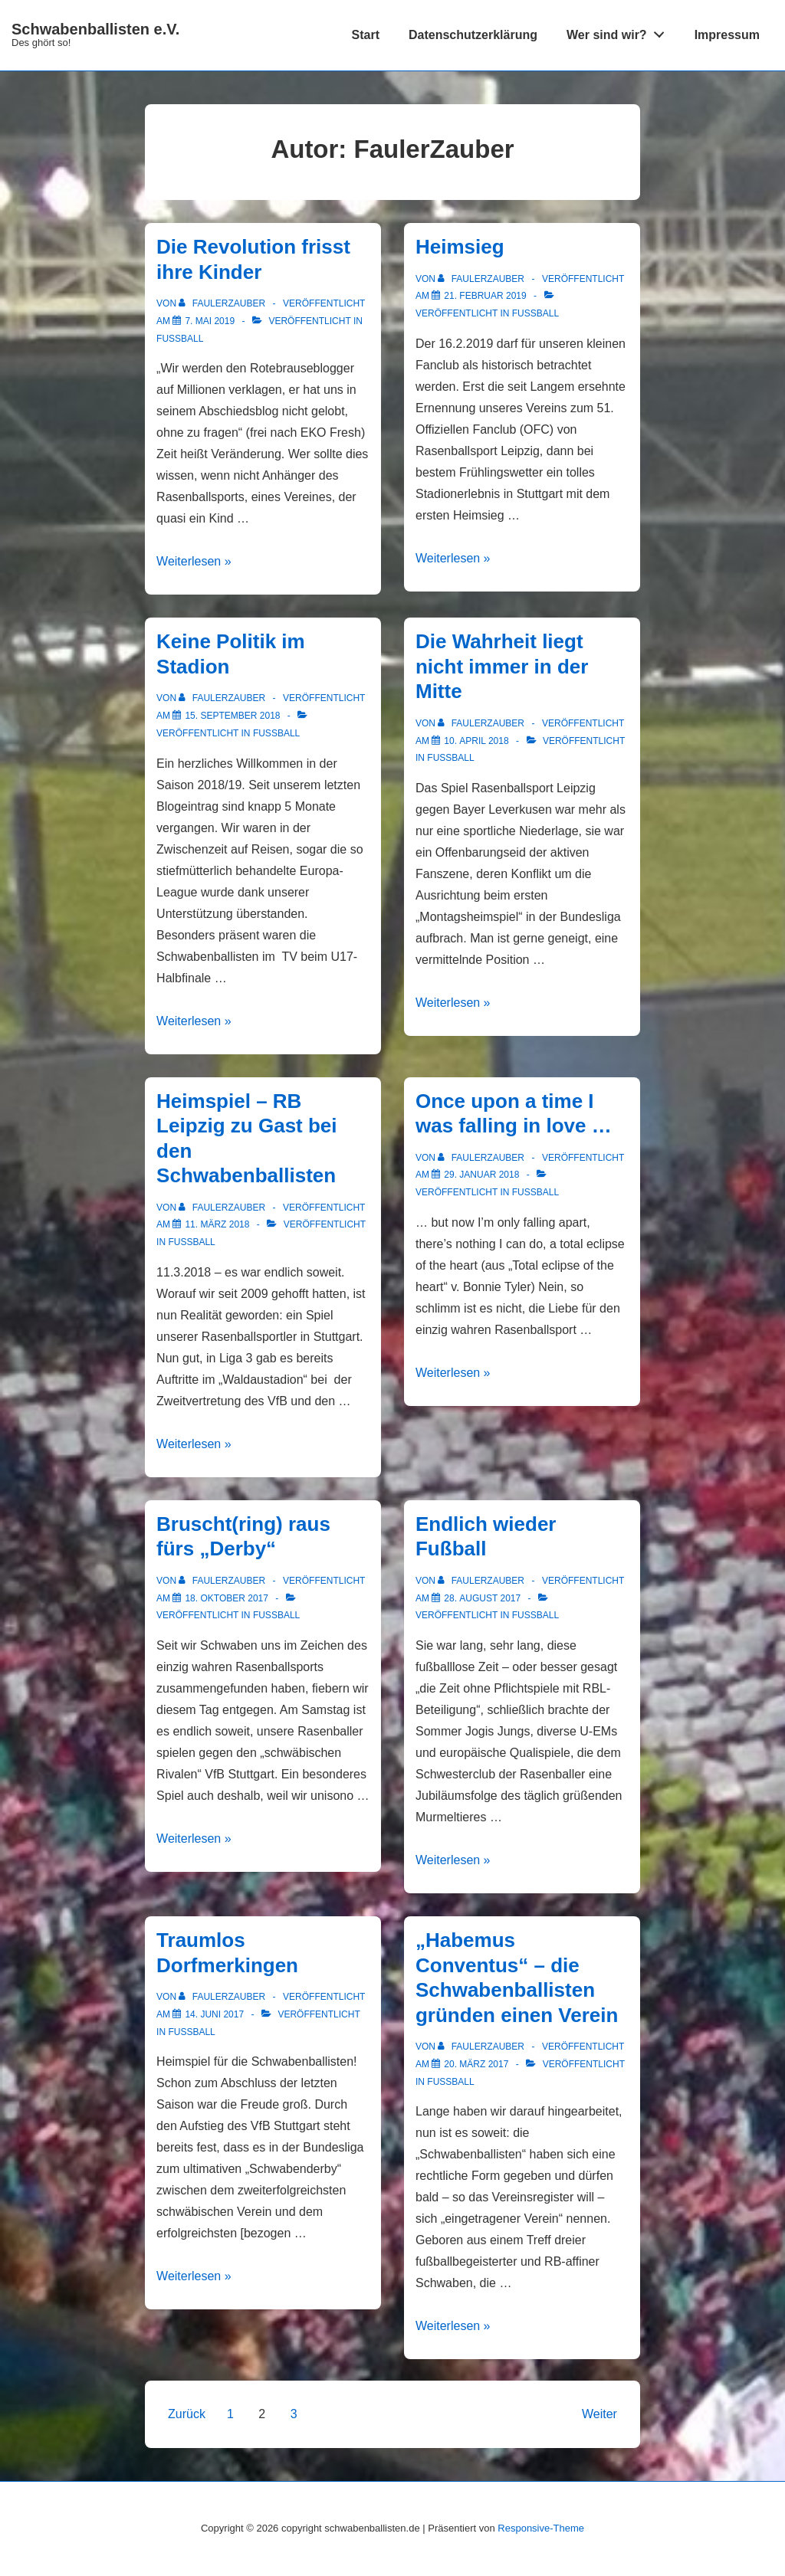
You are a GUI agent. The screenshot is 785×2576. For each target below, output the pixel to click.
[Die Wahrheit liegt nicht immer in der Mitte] (476, 741)
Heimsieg (459, 246)
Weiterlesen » (194, 561)
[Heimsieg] (485, 295)
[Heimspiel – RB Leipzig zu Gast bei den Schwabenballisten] (217, 1224)
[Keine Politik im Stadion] (232, 715)
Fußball (179, 338)
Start (365, 34)
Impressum (727, 34)
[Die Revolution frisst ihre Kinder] (210, 321)
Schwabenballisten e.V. (95, 29)
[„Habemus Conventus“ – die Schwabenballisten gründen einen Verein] (476, 2064)
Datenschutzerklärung (473, 34)
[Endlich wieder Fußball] (482, 1598)
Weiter (599, 2413)
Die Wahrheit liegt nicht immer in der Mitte (501, 666)
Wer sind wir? (619, 31)
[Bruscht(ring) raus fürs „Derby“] (226, 1598)
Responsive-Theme (541, 2528)
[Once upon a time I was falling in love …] (481, 1174)
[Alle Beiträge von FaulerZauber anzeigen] (223, 303)
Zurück (186, 2413)
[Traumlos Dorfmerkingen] (214, 2014)
